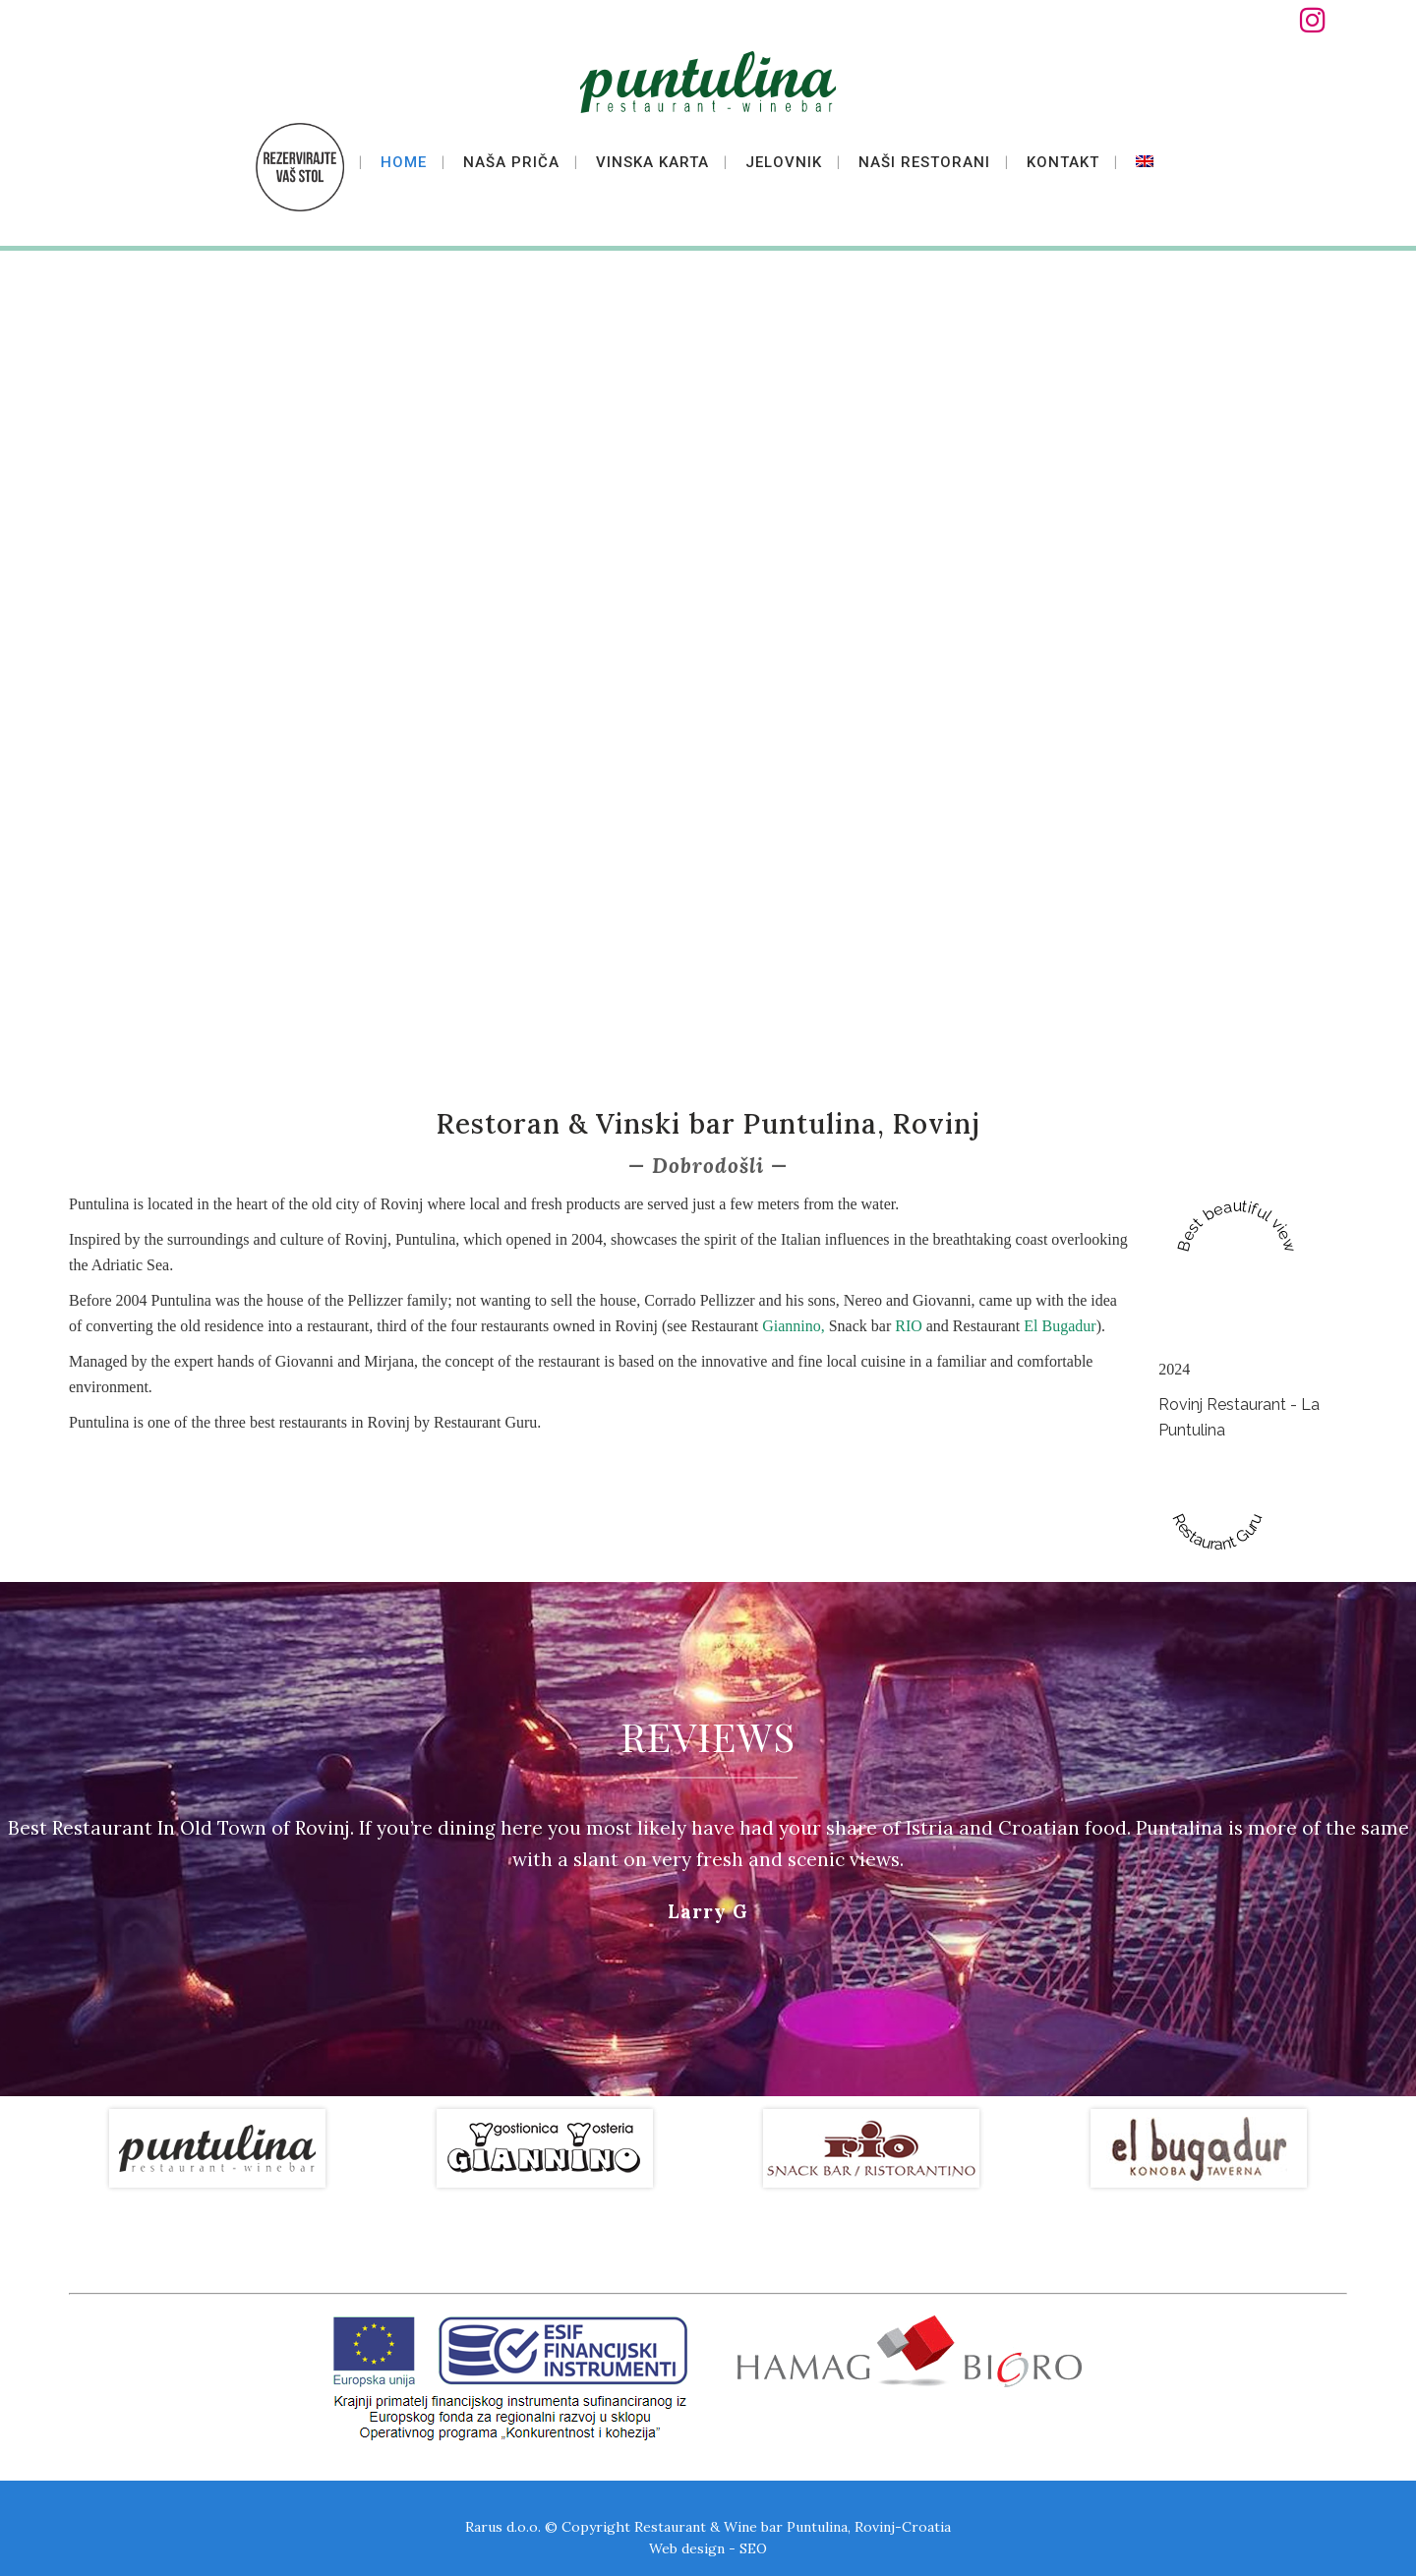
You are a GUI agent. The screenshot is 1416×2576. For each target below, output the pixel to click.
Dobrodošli (708, 1165)
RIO (908, 1325)
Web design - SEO (708, 2545)
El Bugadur (1059, 1325)
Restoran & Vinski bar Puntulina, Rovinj (708, 1124)
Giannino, (795, 1325)
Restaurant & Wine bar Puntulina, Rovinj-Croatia (792, 2524)
